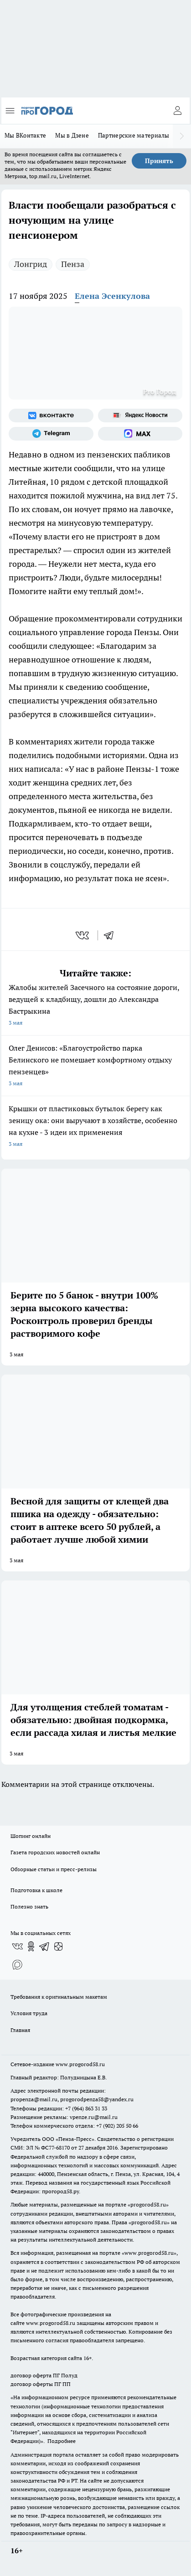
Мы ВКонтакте (25, 135)
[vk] (83, 935)
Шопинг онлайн (30, 1835)
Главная (20, 2030)
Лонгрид (30, 264)
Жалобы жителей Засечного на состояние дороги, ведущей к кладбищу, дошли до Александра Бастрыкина (95, 1006)
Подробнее (61, 2440)
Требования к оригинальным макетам (58, 1996)
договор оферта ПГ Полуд (43, 2375)
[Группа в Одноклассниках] (31, 1946)
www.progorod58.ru (80, 2064)
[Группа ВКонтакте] (51, 415)
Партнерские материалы (134, 135)
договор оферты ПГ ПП (40, 2384)
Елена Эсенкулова (112, 296)
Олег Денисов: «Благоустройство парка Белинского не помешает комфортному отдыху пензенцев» (95, 1066)
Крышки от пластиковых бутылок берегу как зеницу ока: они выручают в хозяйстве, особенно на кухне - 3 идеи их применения (95, 1127)
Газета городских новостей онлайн (55, 1852)
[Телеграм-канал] (51, 434)
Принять (159, 161)
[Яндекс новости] (140, 415)
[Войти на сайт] (177, 111)
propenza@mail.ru (33, 2099)
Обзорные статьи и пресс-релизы (53, 1869)
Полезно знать (29, 1906)
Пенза (72, 264)
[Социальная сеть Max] (140, 434)
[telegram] (112, 935)
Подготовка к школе (36, 1890)
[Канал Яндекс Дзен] (58, 1946)
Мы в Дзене (72, 135)
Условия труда (28, 2013)
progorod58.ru (148, 2204)
